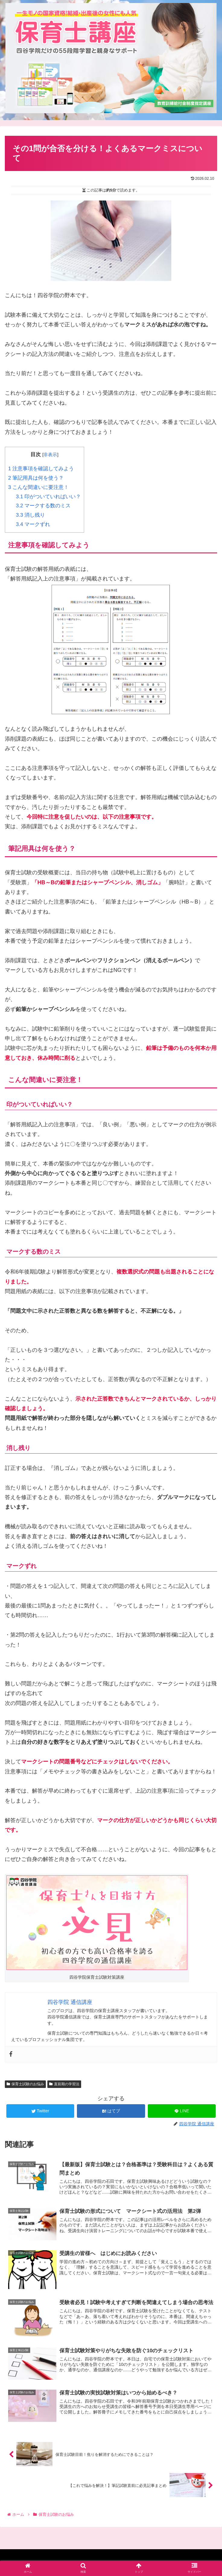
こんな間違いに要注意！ (38, 487)
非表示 (50, 454)
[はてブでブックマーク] (111, 2111)
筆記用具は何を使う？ (36, 478)
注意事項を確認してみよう (41, 468)
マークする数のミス (43, 506)
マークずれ (33, 524)
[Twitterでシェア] (40, 2111)
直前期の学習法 (64, 2084)
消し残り (30, 515)
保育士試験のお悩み (25, 2084)
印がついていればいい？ (48, 496)
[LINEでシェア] (182, 2111)
